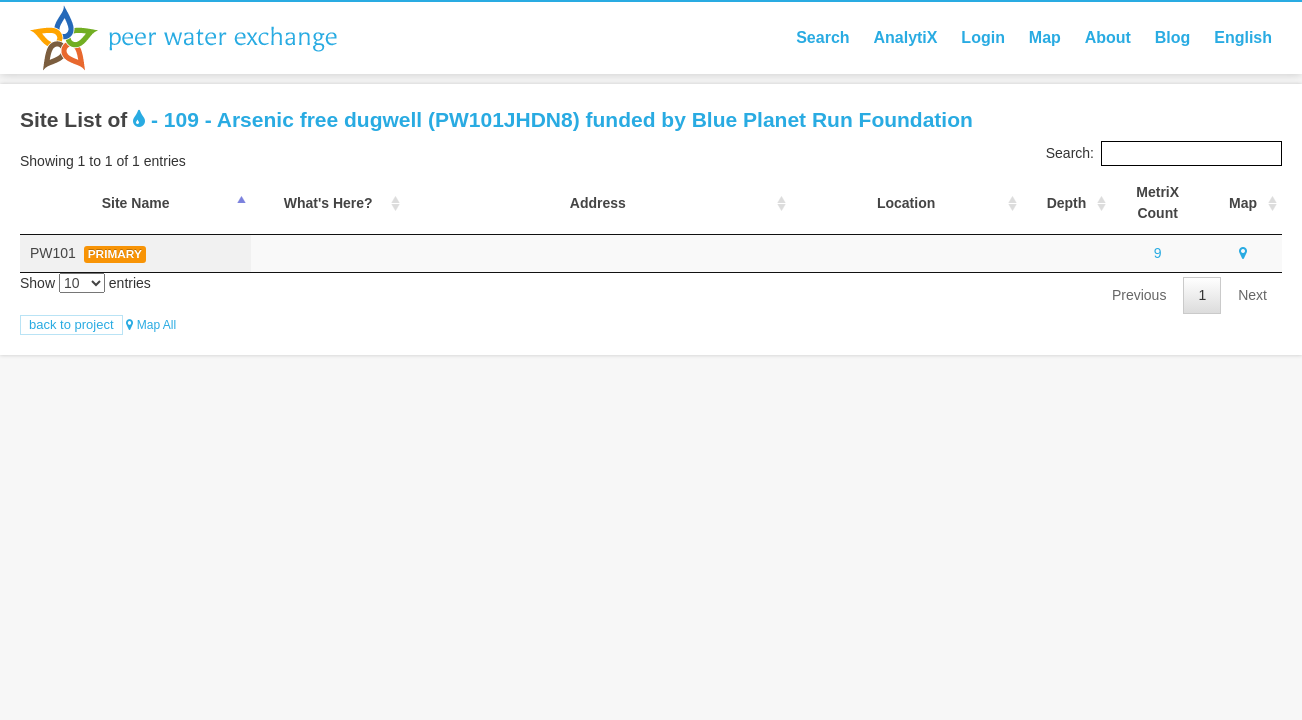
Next (1252, 295)
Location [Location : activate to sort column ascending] (906, 203)
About (1108, 37)
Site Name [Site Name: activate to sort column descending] (136, 203)
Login (983, 37)
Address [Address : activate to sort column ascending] (598, 203)
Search (822, 37)
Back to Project (71, 324)
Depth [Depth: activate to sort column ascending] (1067, 203)
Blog (1173, 37)
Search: (1164, 153)
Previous (1139, 295)
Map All (151, 325)
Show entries (85, 283)
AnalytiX (905, 37)
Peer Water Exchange (200, 38)
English (1243, 37)
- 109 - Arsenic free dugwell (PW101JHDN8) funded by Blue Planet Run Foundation (553, 119)
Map (1045, 37)
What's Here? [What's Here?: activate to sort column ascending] (328, 203)
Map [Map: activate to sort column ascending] (1243, 203)
